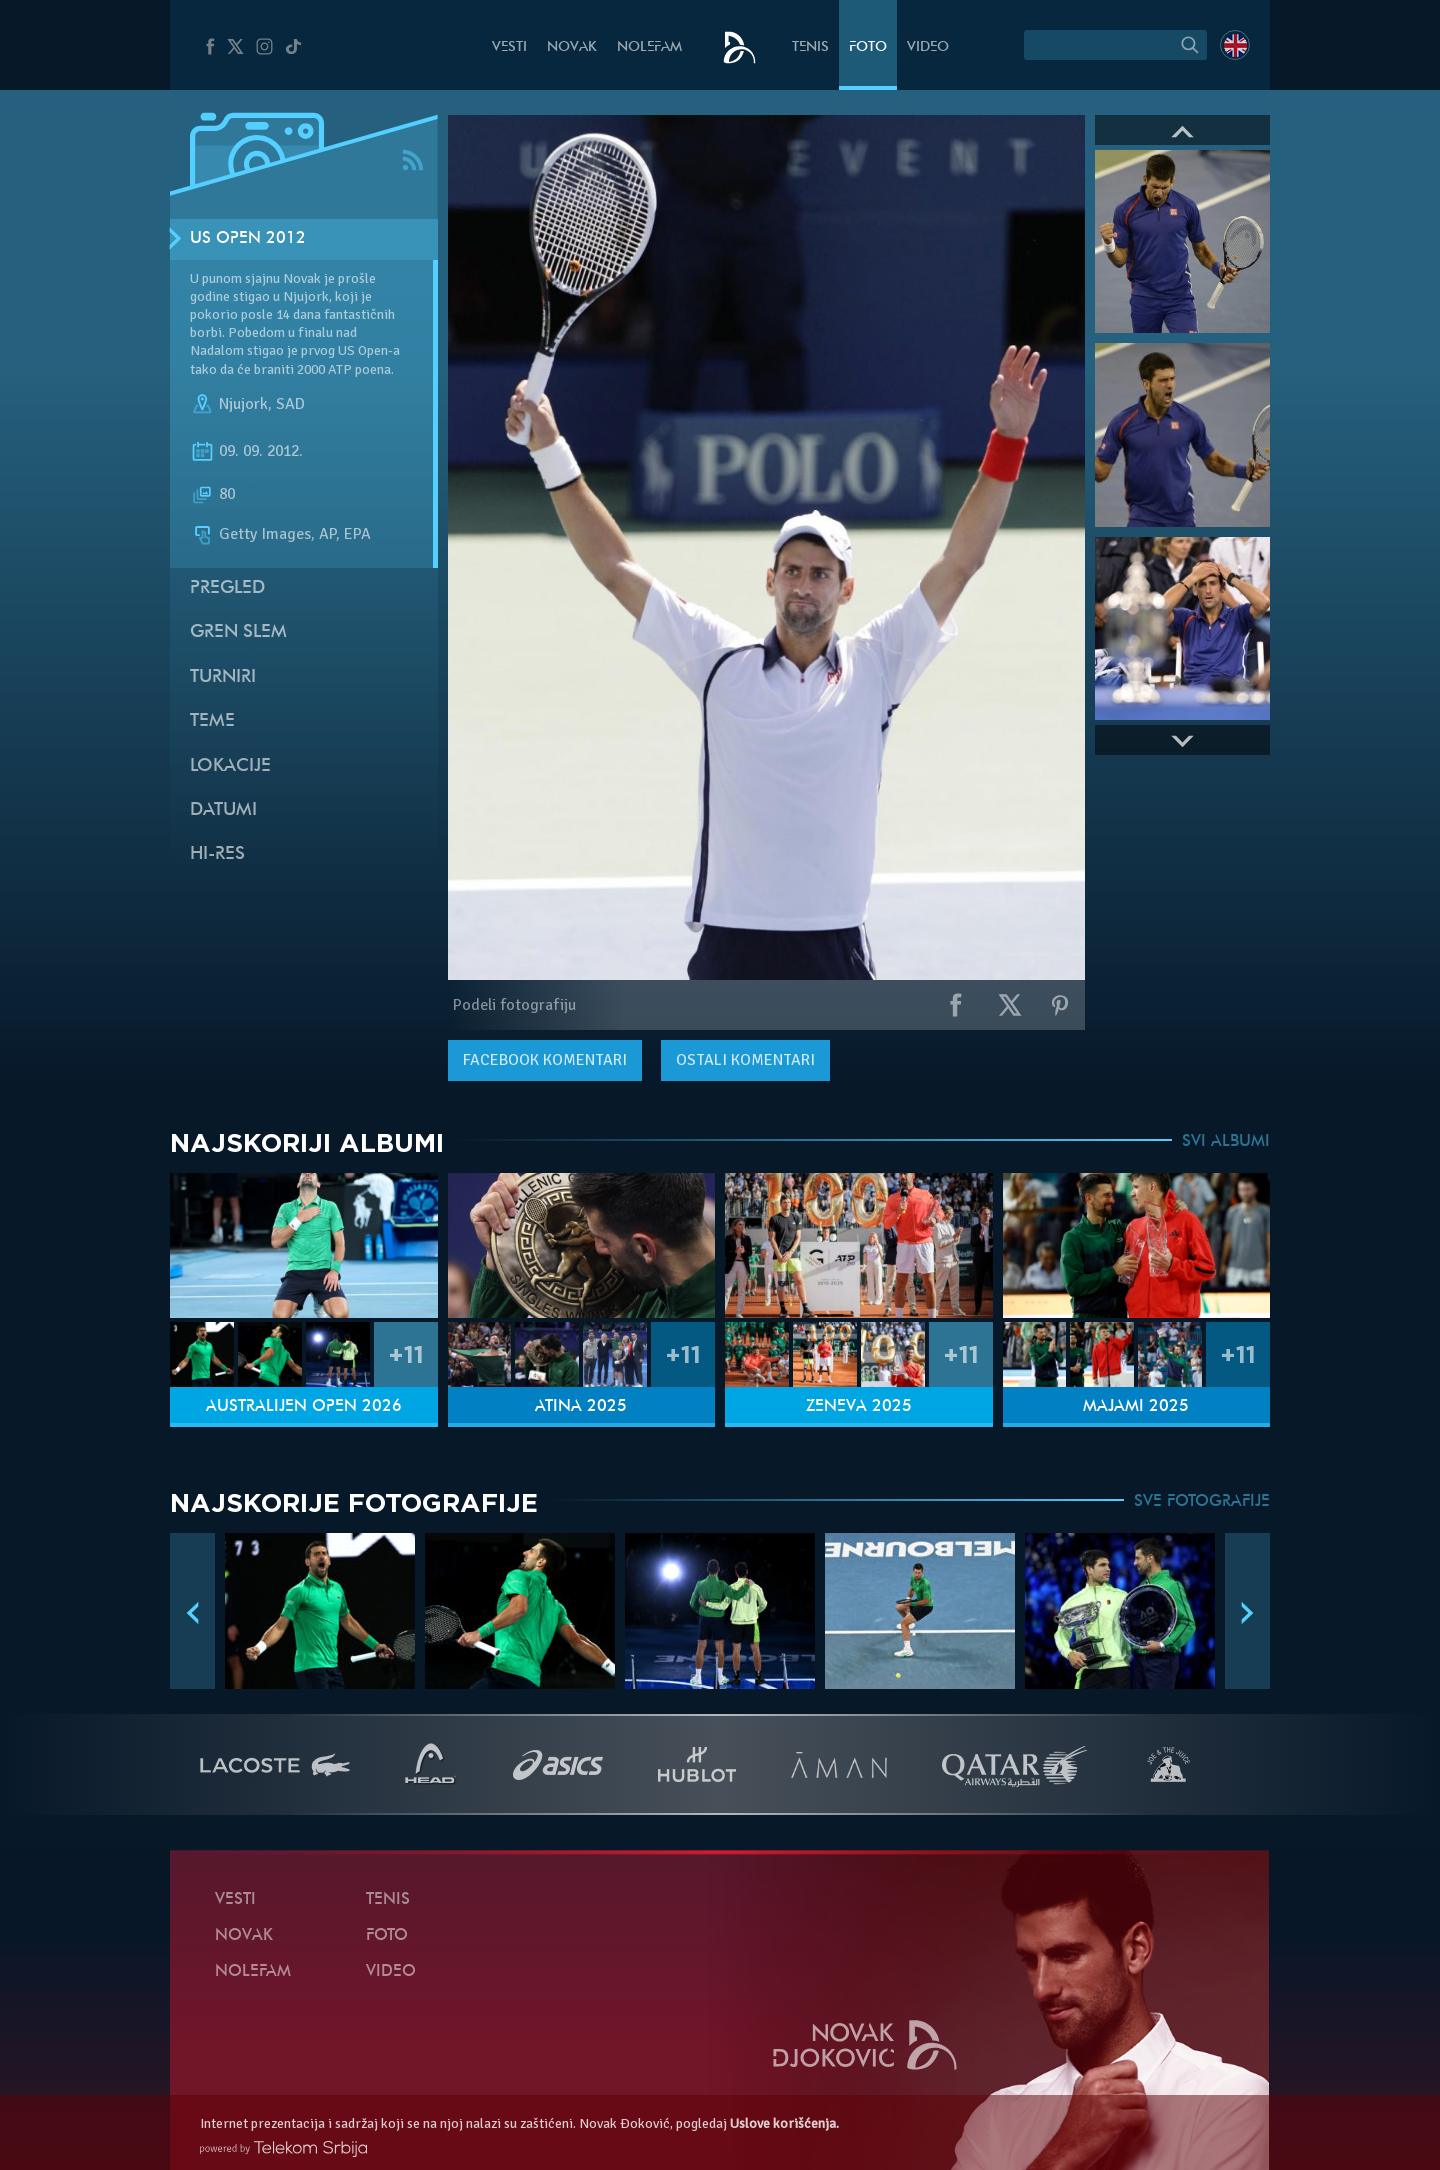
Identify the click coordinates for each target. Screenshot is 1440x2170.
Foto (868, 47)
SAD (290, 404)
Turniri (223, 677)
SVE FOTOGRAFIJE (1202, 1502)
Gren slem (238, 632)
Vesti (509, 47)
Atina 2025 (581, 1407)
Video (928, 47)
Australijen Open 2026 (304, 1407)
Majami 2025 (1136, 1407)
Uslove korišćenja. (784, 2123)
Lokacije (230, 766)
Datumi (223, 810)
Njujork (243, 404)
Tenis (810, 47)
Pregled (227, 588)
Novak (572, 47)
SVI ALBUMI (1226, 1142)
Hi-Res (217, 854)
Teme (212, 721)
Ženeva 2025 (859, 1407)
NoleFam (649, 47)
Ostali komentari (745, 1060)
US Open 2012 (248, 239)
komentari (545, 1060)
